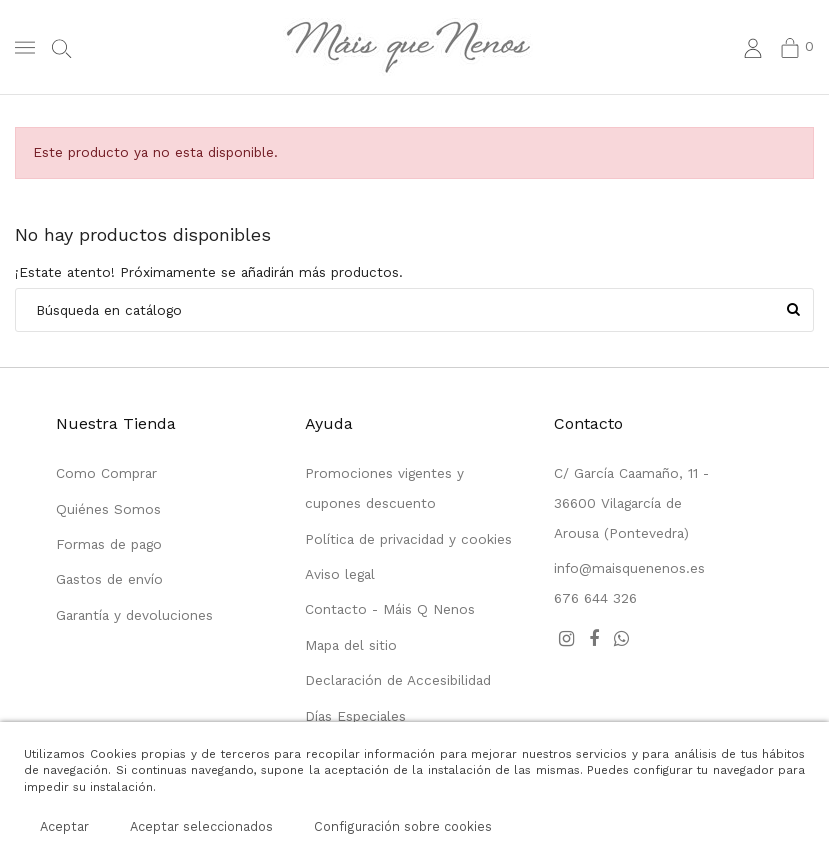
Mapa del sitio (351, 645)
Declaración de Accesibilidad (398, 680)
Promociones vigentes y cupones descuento (384, 488)
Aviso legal (340, 574)
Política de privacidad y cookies (408, 539)
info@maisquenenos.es (629, 568)
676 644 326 (595, 598)
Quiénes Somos (108, 509)
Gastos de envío (109, 579)
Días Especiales (355, 716)
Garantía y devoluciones (134, 615)
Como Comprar (106, 473)
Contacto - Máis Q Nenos (390, 609)
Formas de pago (109, 544)
